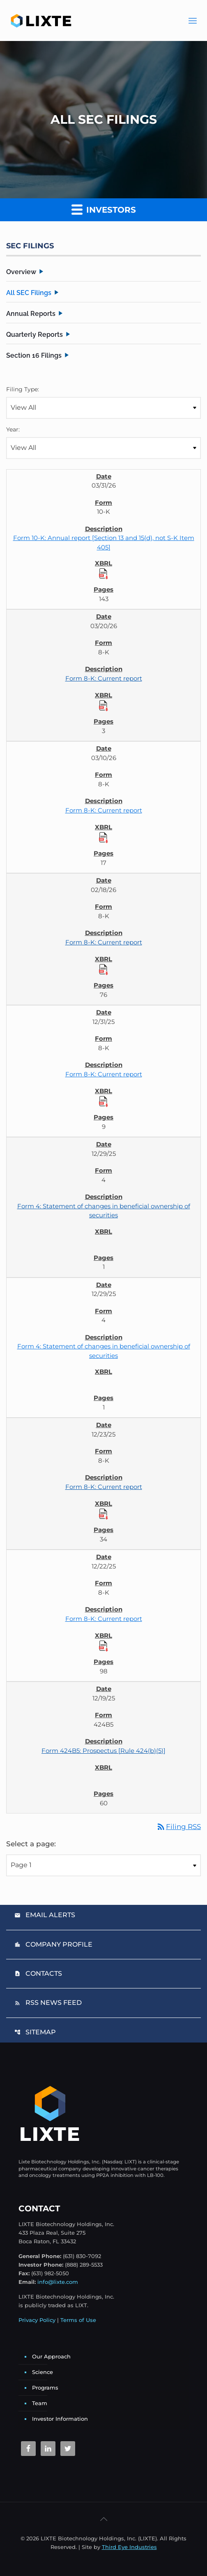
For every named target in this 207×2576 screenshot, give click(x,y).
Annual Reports (30, 314)
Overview (21, 272)
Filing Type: (22, 389)
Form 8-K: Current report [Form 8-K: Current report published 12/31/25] (103, 1074)
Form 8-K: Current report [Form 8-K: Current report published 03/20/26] (103, 678)
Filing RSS (178, 1826)
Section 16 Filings (34, 355)
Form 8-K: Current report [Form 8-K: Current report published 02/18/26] (103, 942)
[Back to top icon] (103, 2519)
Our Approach (51, 2356)
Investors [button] (103, 209)
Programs (45, 2387)
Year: (13, 429)
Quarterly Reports (34, 334)
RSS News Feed (48, 2002)
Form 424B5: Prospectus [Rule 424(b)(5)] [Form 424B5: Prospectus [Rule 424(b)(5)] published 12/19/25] (103, 1750)
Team (39, 2403)
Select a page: (31, 1844)
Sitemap (35, 2032)
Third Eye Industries (129, 2547)
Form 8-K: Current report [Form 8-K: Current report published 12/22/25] (103, 1619)
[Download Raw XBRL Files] (103, 573)
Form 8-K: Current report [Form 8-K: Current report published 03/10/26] (103, 810)
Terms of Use (78, 2320)
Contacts (38, 1973)
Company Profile (53, 1944)
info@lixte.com (57, 2282)
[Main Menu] (193, 20)
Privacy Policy (36, 2320)
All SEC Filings (28, 293)
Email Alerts (44, 1915)
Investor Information (60, 2418)
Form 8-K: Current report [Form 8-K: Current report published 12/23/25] (103, 1487)
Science (42, 2372)
